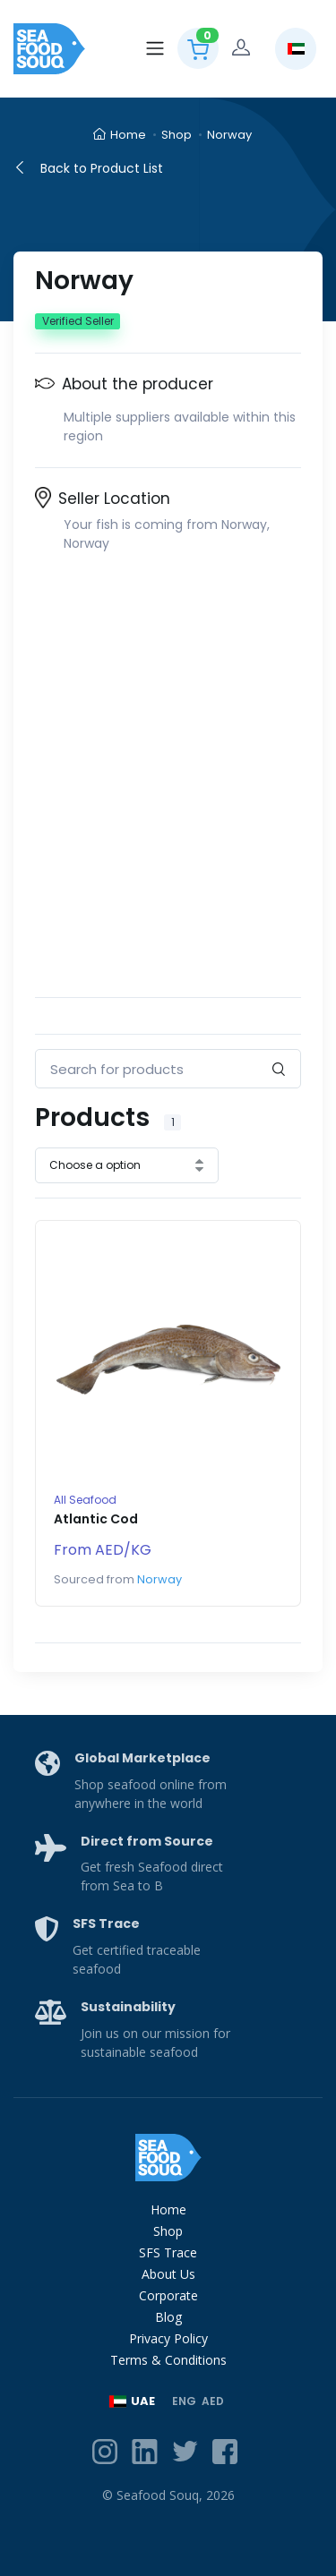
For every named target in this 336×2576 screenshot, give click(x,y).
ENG (184, 2401)
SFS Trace (168, 2252)
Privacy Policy (168, 2338)
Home (119, 134)
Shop (176, 134)
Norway (229, 134)
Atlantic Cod (96, 1519)
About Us (168, 2273)
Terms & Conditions (168, 2359)
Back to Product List (88, 168)
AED (213, 2401)
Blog (168, 2316)
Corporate (168, 2295)
